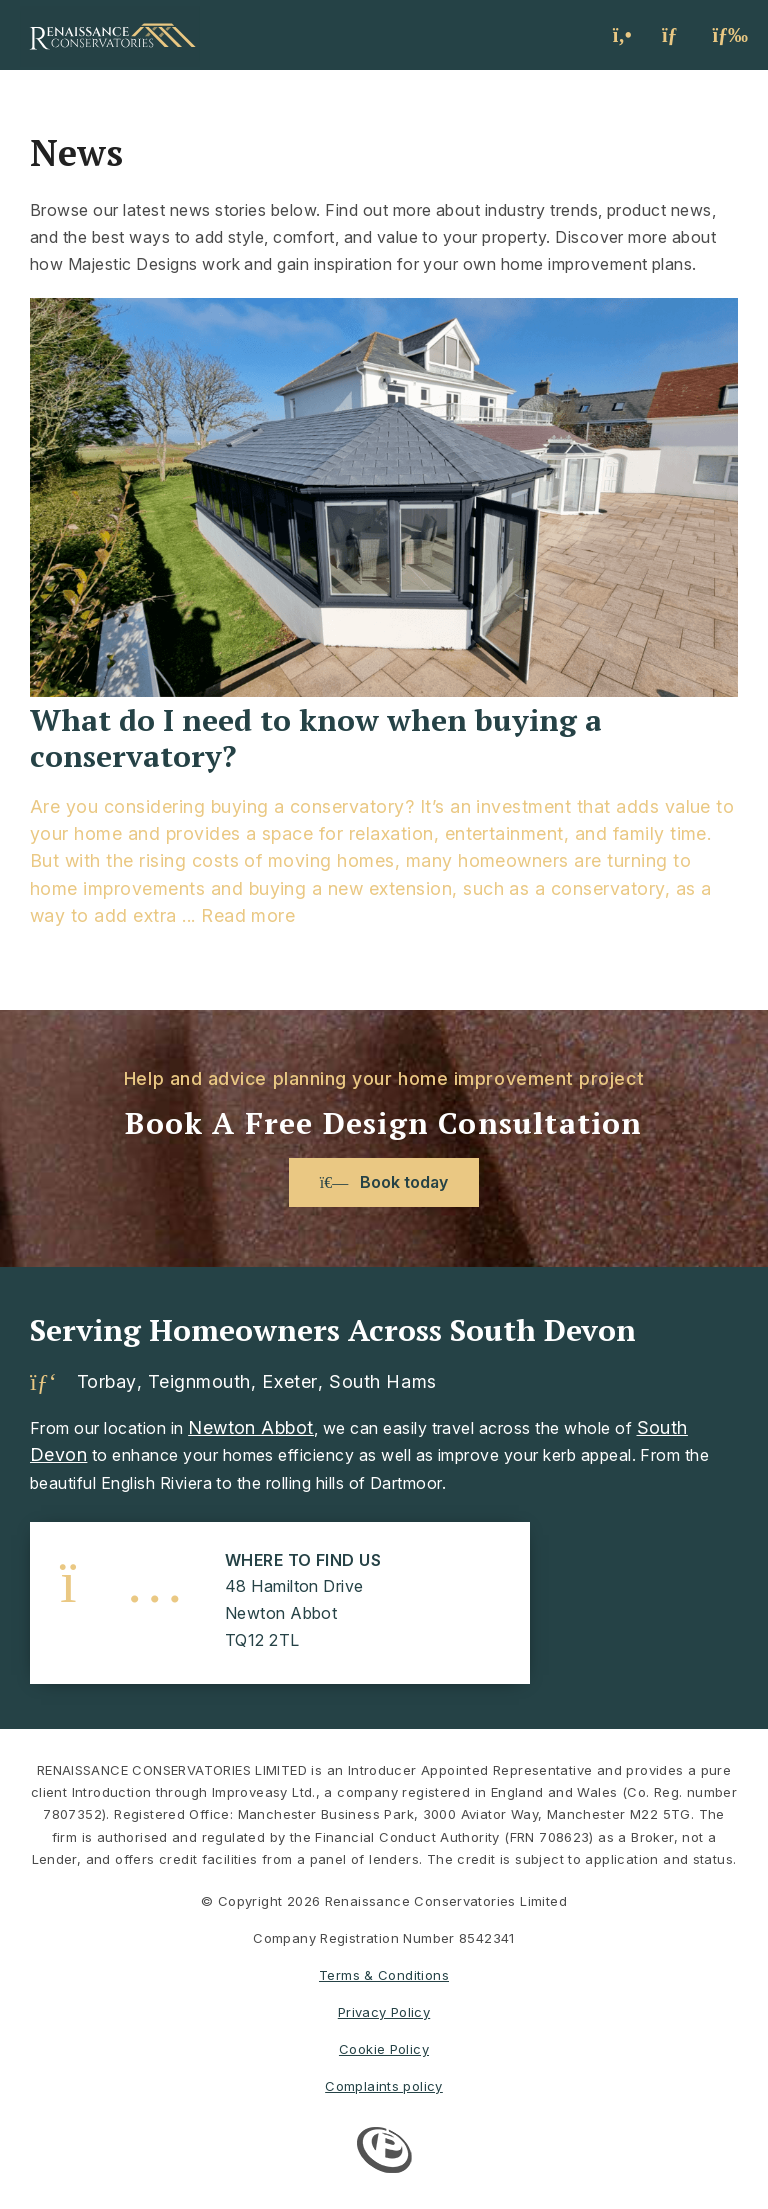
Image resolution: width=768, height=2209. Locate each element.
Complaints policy (384, 2086)
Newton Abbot (251, 1427)
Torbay (107, 1382)
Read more (248, 915)
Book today (384, 1182)
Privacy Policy (384, 2012)
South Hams (382, 1382)
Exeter (289, 1382)
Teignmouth (199, 1382)
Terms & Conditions (384, 1975)
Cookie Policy (384, 2049)
